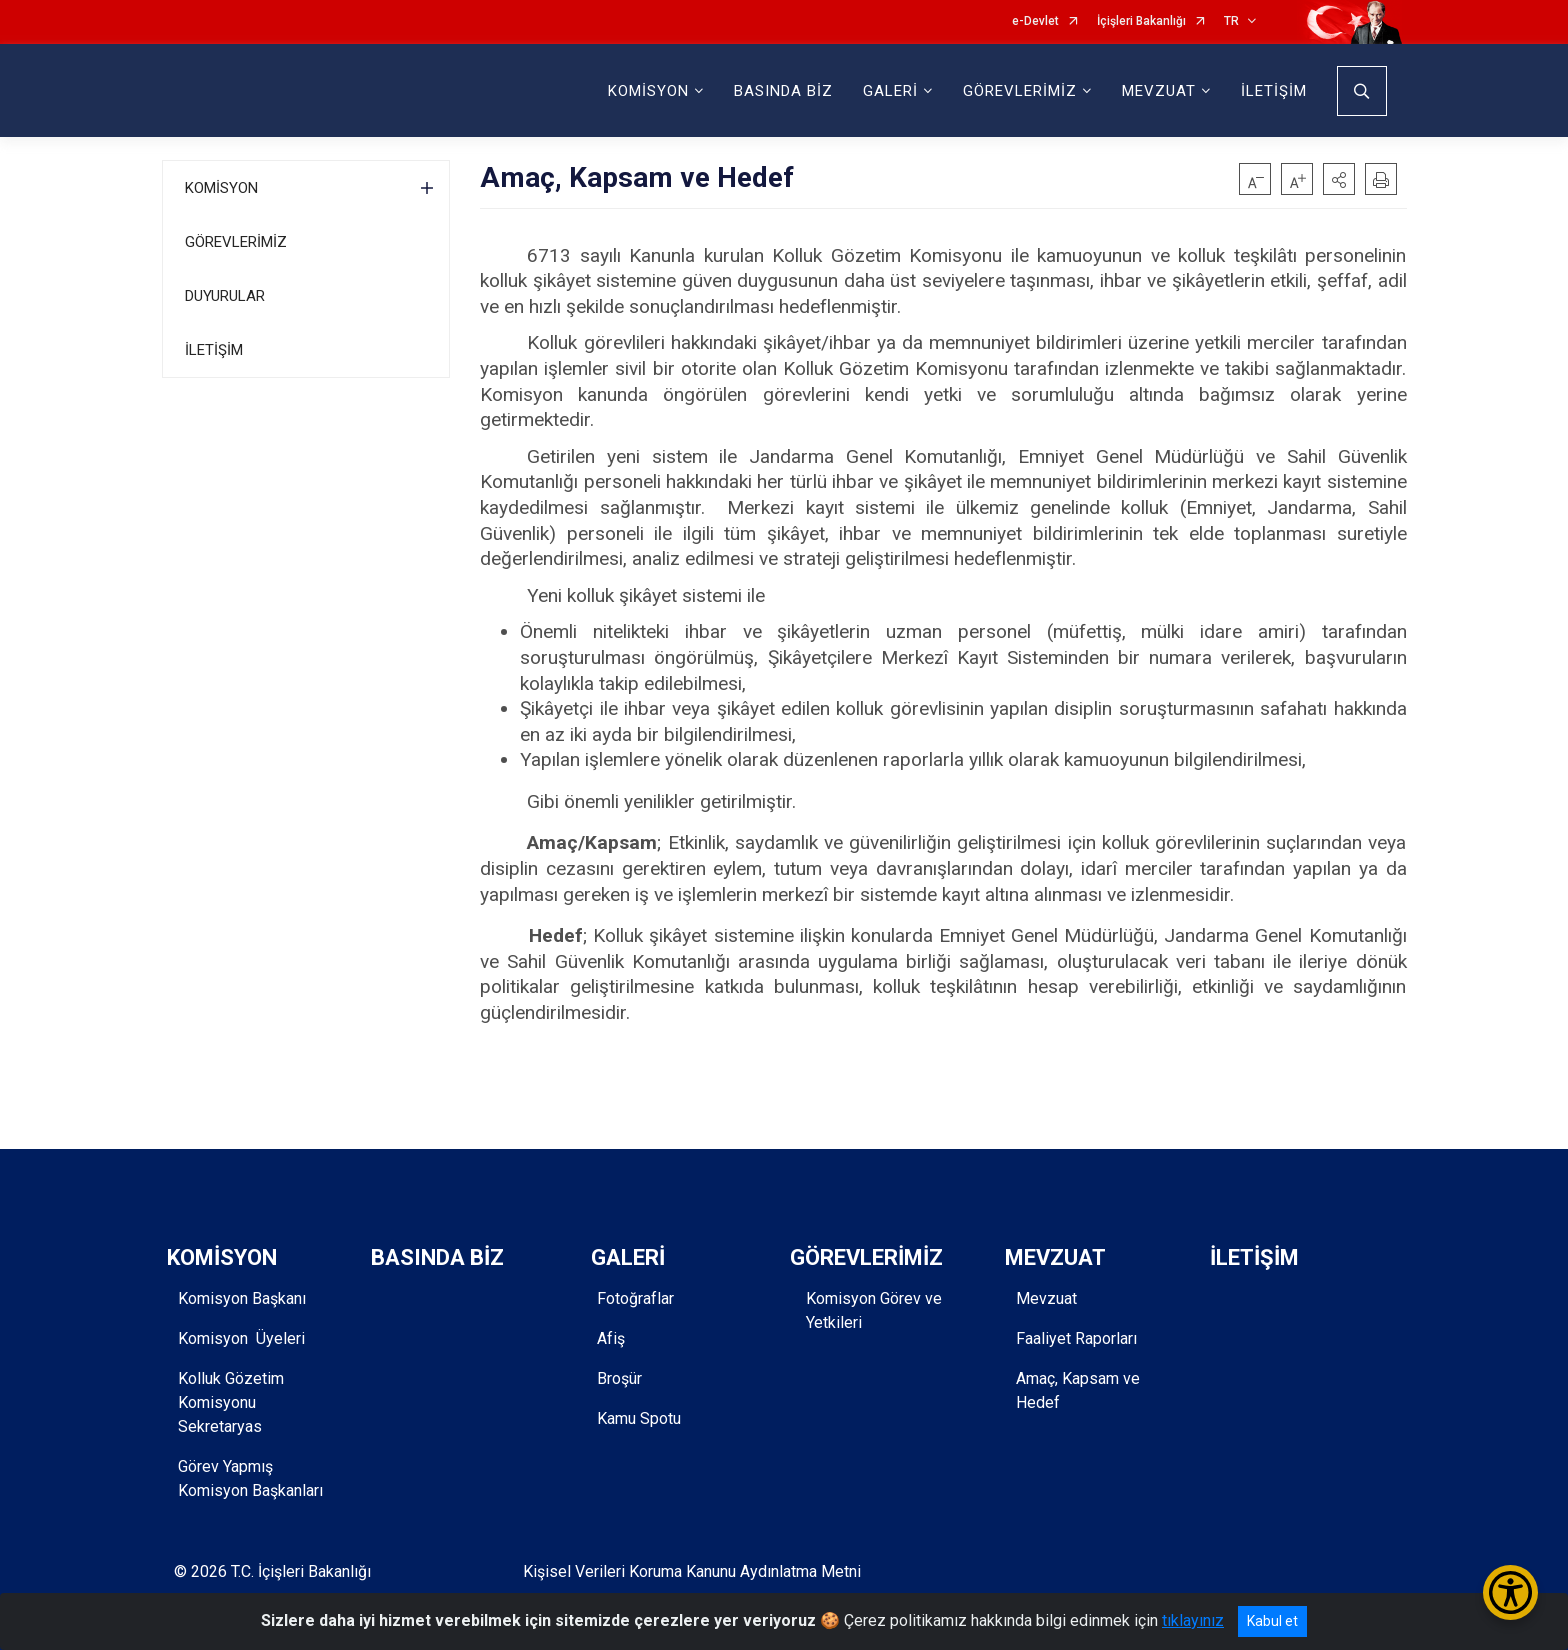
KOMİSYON (221, 188)
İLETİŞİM (1274, 91)
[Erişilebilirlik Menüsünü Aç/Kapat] (1510, 1592)
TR (1231, 21)
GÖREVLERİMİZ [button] (1020, 91)
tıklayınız (1193, 1620)
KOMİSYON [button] (648, 91)
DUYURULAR (225, 296)
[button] (1339, 179)
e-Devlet (1035, 21)
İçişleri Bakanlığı (1141, 21)
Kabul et (1272, 1621)
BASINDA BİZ (783, 91)
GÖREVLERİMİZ (236, 242)
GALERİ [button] (890, 91)
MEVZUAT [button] (1159, 91)
